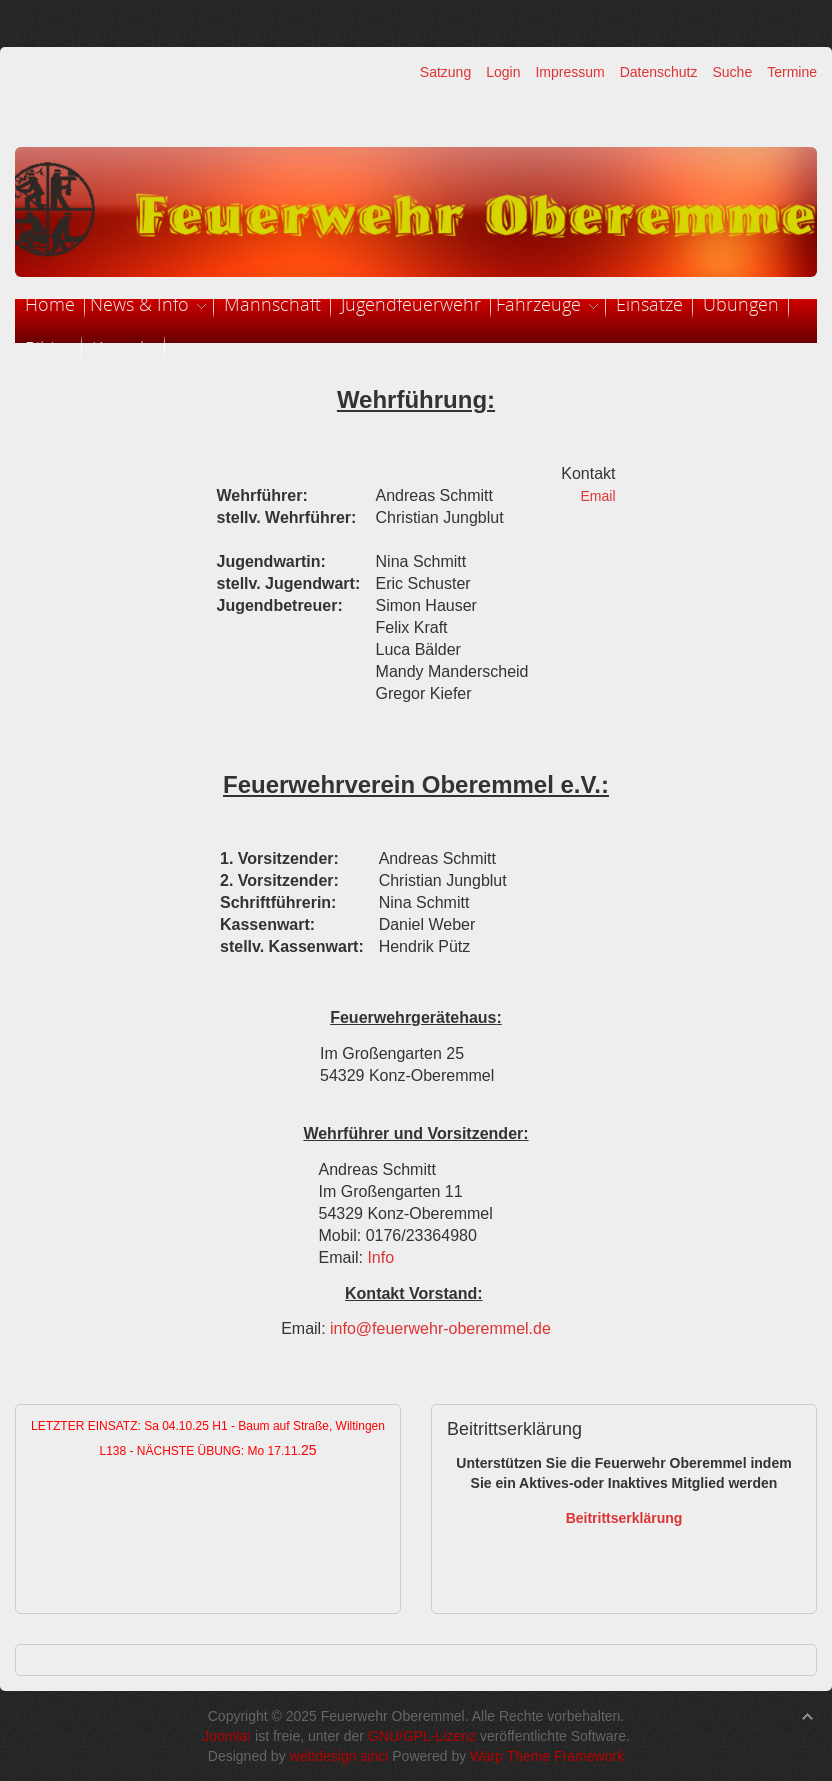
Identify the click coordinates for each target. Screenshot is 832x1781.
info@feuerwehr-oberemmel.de (440, 1328)
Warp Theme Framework (547, 1756)
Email (597, 496)
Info (380, 1257)
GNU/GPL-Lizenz (422, 1736)
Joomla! (226, 1736)
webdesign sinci (339, 1756)
